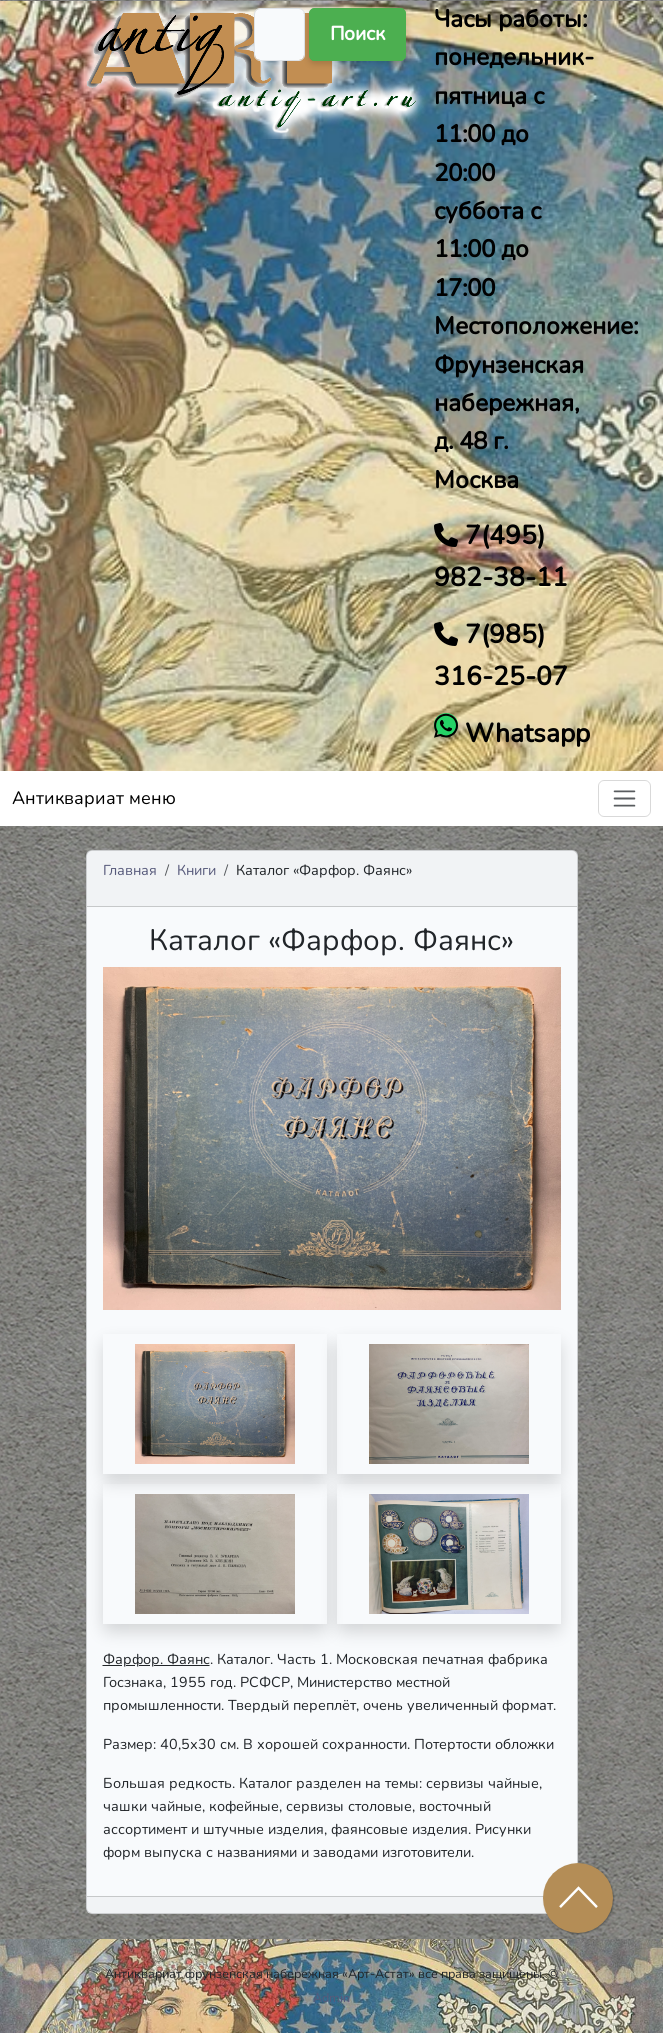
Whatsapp (524, 733)
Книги (196, 870)
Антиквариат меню (94, 798)
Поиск (357, 34)
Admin (331, 1997)
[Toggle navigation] (624, 798)
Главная (130, 870)
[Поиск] (279, 34)
